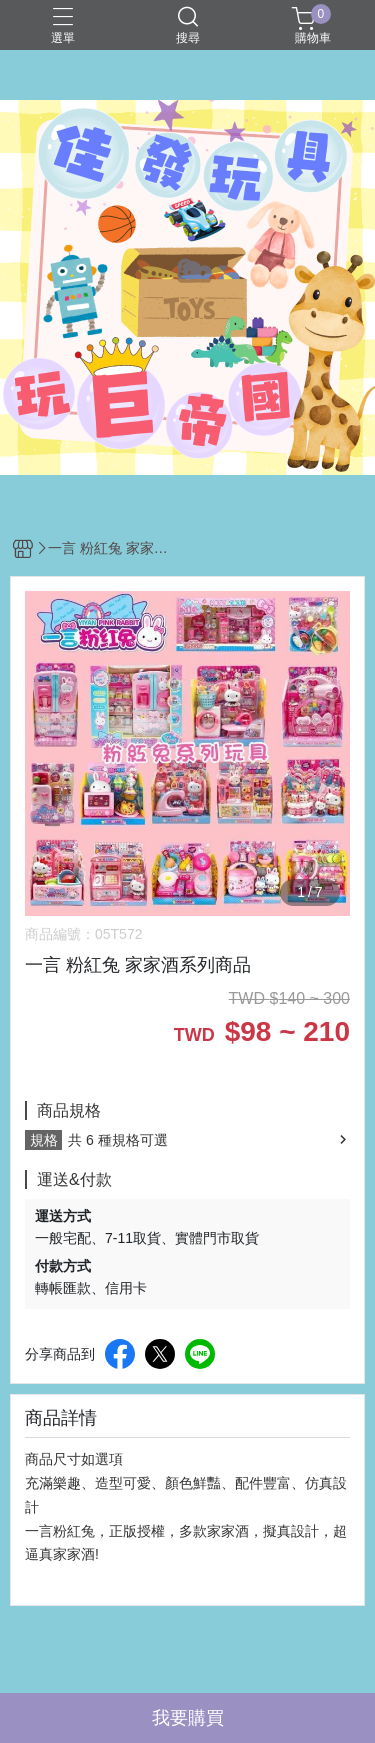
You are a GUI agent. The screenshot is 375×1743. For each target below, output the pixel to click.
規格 (44, 1140)
